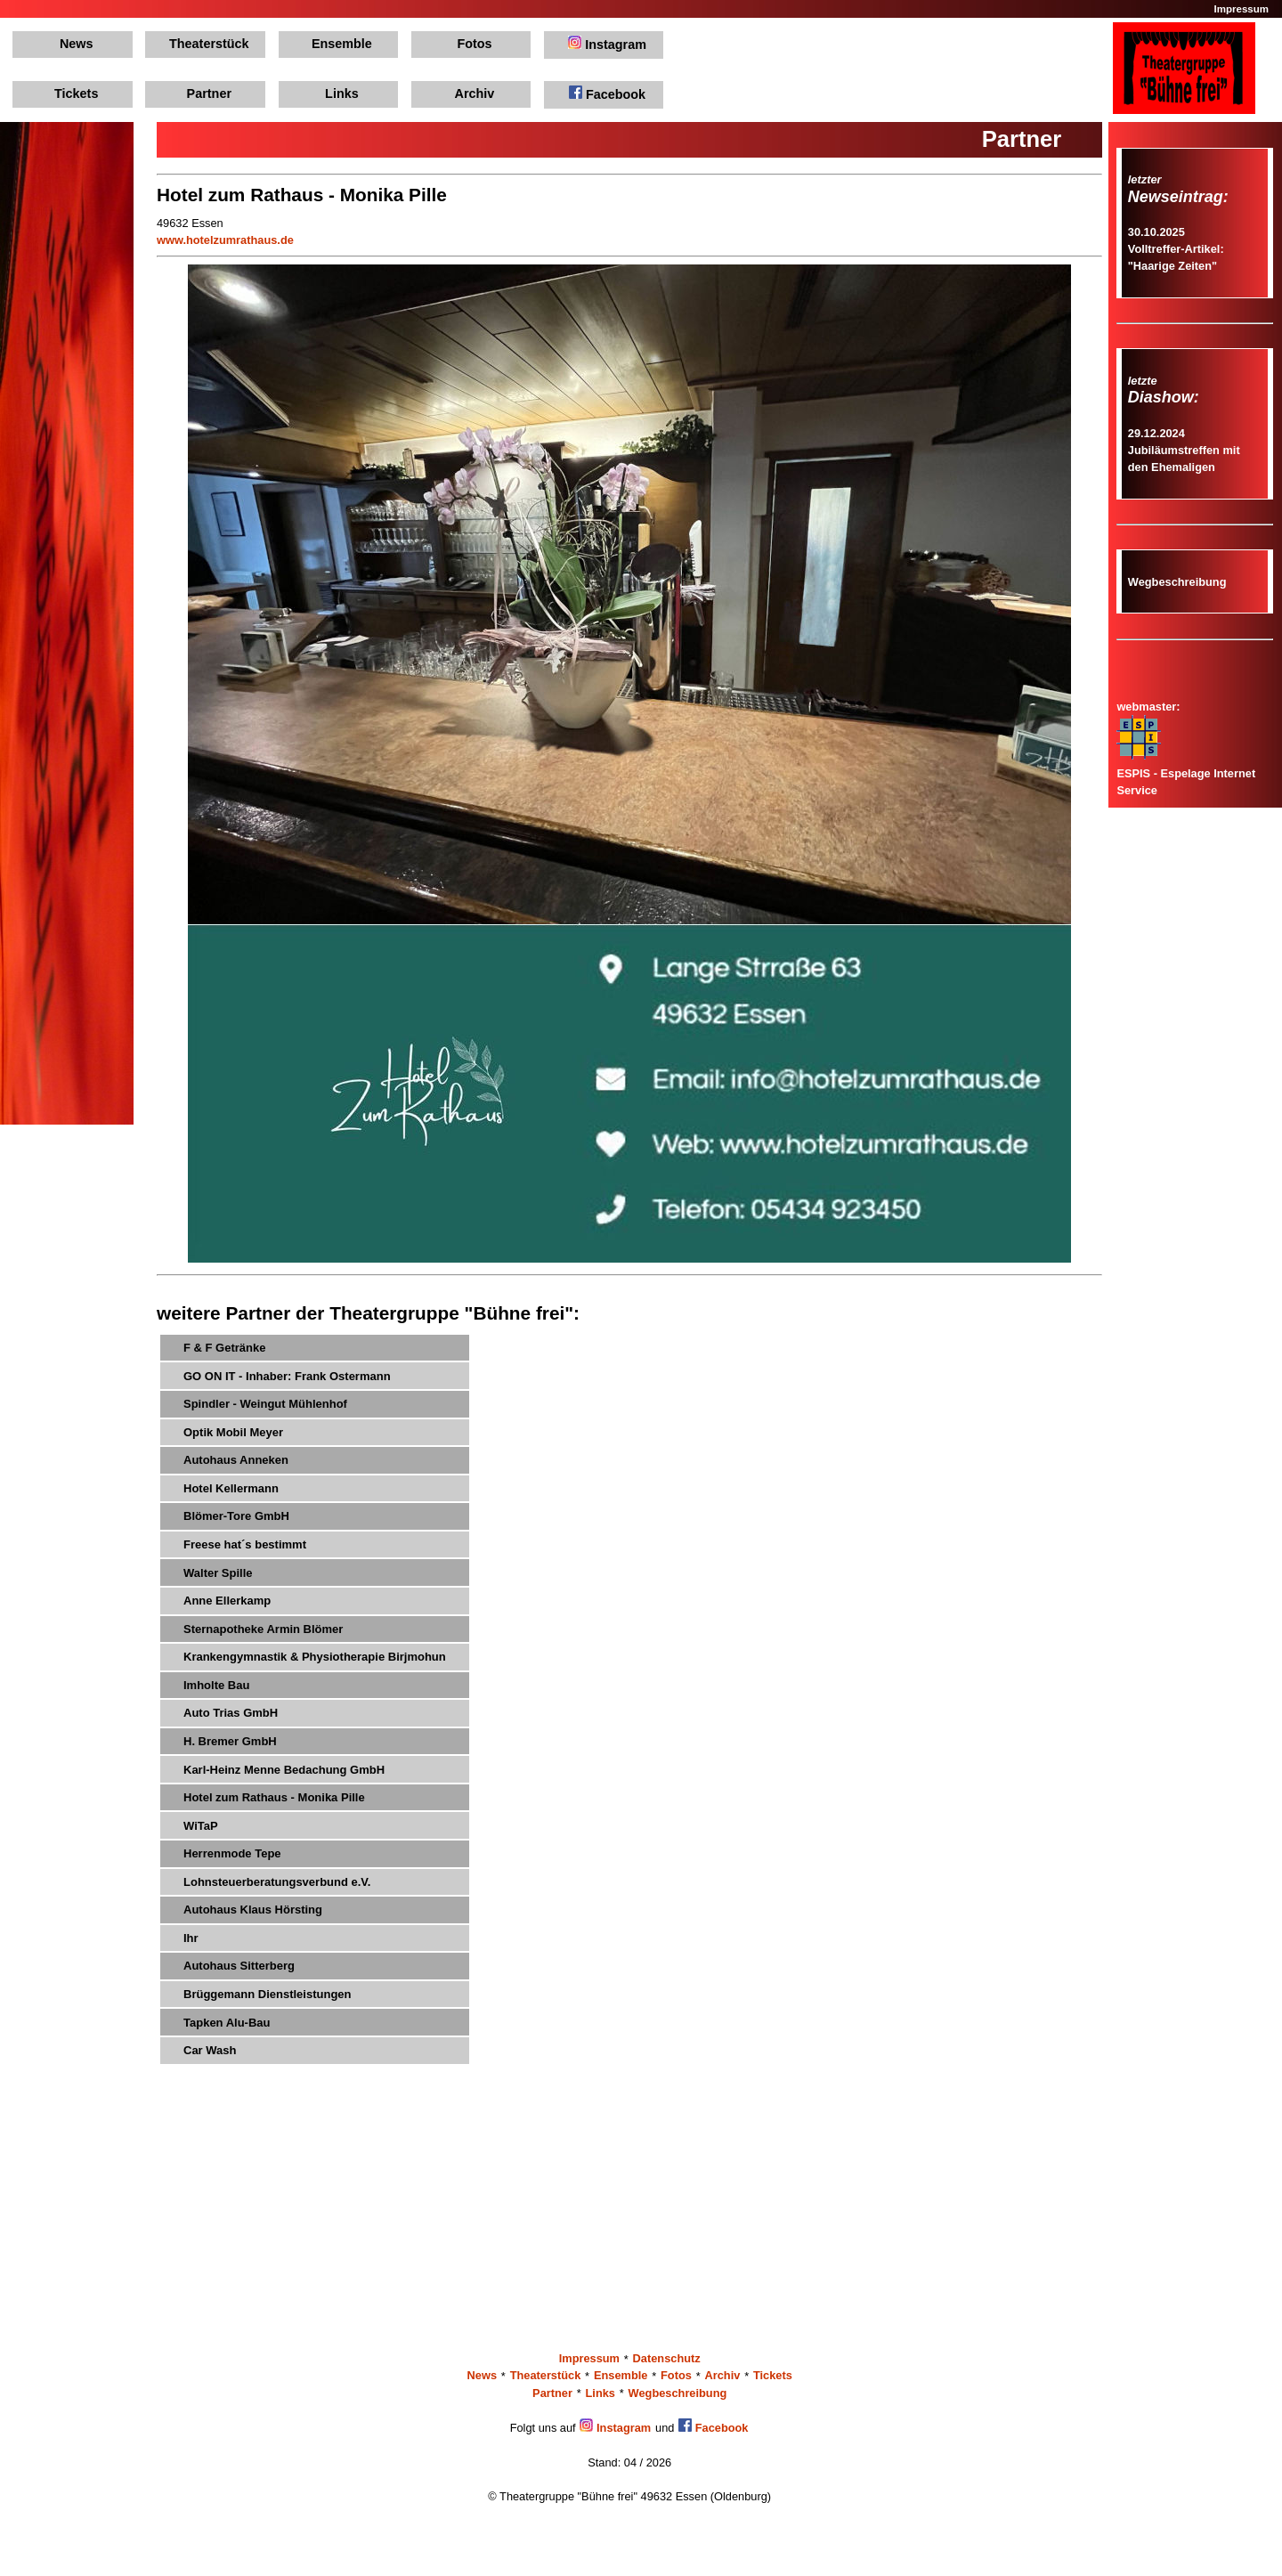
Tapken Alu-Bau (227, 2022)
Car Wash (209, 2050)
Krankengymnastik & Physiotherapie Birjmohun (314, 1656)
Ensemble (342, 44)
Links (342, 93)
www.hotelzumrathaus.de (225, 240)
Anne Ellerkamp (227, 1600)
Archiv (475, 93)
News (76, 44)
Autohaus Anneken (235, 1460)
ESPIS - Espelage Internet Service (1185, 772)
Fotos (474, 44)
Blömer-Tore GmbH (236, 1516)
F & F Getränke (224, 1347)
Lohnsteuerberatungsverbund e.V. (276, 1882)
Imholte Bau (216, 1685)
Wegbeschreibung (1177, 582)
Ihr (191, 1938)
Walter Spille (218, 1573)
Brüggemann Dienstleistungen (267, 1994)
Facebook (607, 93)
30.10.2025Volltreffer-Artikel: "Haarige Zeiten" (1176, 248)
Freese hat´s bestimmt (244, 1544)
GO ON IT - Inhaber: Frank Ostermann (287, 1376)
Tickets (76, 93)
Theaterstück (209, 44)
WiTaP (200, 1825)
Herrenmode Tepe (232, 1853)
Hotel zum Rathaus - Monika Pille (274, 1797)
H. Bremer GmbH (230, 1741)
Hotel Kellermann (231, 1488)
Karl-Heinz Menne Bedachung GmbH (284, 1769)
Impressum (1241, 9)
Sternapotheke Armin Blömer (263, 1629)
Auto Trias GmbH (230, 1712)
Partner (209, 93)
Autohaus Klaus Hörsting (252, 1909)
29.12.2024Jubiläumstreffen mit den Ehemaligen (1184, 450)
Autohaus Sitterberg (239, 1965)
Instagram (607, 44)
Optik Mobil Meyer (233, 1432)
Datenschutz (667, 2359)
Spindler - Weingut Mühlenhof (265, 1403)
